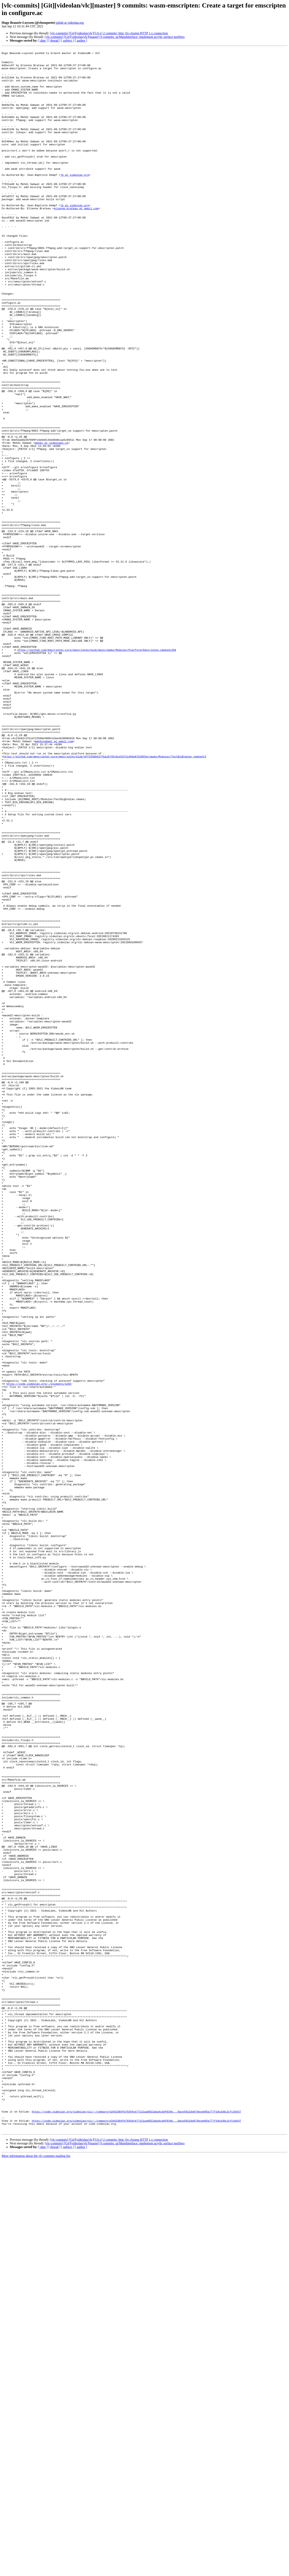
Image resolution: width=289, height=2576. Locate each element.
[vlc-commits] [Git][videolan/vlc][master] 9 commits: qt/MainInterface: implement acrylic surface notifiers (115, 37)
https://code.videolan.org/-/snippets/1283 (38, 1651)
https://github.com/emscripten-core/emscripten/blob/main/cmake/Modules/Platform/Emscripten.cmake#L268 (96, 770)
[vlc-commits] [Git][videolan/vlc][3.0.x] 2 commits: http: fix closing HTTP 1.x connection (109, 33)
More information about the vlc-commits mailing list (36, 2572)
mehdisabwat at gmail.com (54, 880)
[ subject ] (67, 40)
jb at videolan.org (74, 200)
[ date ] (43, 40)
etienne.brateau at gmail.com (76, 240)
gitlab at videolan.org (70, 22)
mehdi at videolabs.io (51, 522)
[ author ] (81, 40)
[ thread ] (54, 40)
